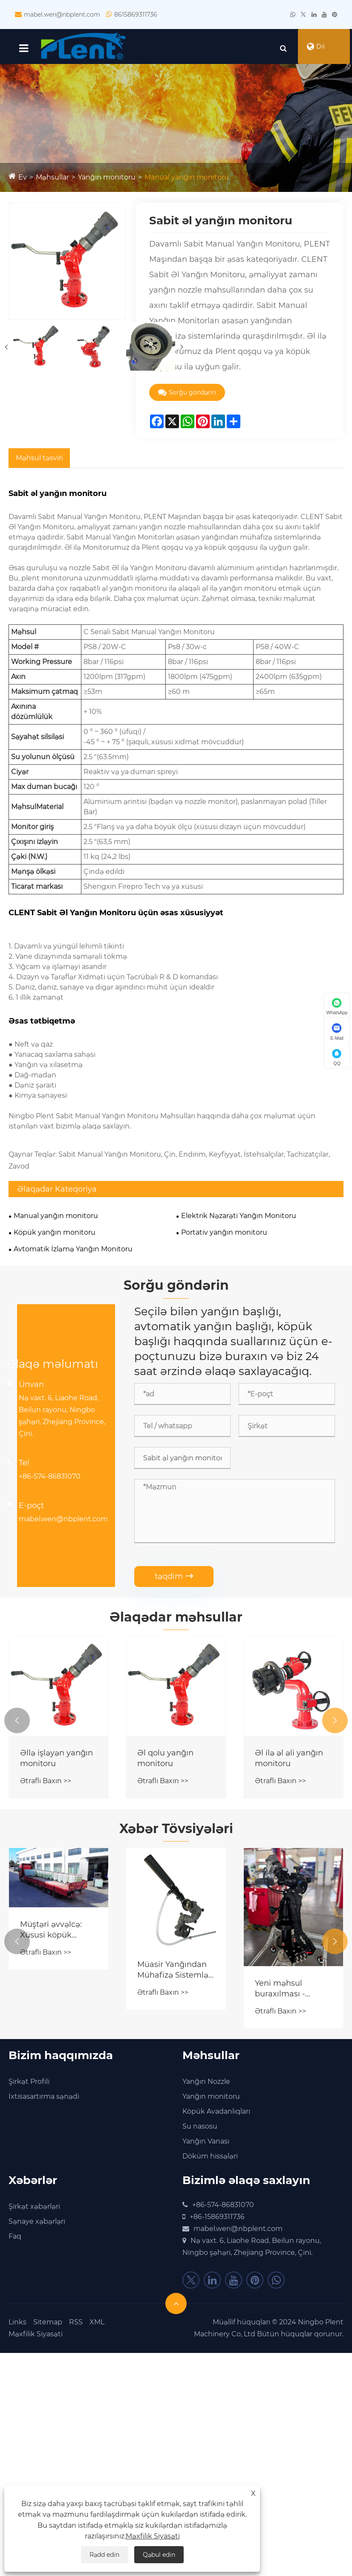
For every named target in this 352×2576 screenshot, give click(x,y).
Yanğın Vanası (205, 2145)
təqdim (174, 1580)
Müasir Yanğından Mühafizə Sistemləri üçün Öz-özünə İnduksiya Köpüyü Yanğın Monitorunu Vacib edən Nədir (175, 1974)
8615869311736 (135, 14)
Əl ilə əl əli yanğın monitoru (289, 1762)
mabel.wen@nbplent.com (62, 14)
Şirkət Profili (29, 2086)
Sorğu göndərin (187, 396)
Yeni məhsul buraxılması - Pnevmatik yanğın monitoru (290, 1992)
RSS (76, 2326)
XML (96, 2326)
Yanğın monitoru (107, 181)
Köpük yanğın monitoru (54, 1236)
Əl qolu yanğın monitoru (165, 1762)
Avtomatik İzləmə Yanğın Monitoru (73, 1252)
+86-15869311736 (217, 2221)
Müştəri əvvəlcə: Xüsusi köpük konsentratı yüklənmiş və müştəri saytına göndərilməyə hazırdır (51, 1933)
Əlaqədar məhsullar (176, 1620)
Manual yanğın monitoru (186, 181)
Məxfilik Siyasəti (36, 2338)
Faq (15, 2241)
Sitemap (47, 2326)
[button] (17, 1724)
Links (17, 2326)
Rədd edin (104, 2555)
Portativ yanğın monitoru (224, 1236)
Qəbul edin (159, 2555)
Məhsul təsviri (39, 461)
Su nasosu (199, 2130)
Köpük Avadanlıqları (216, 2116)
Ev (22, 181)
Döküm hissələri (210, 2160)
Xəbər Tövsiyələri (176, 1832)
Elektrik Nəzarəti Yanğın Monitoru (238, 1219)
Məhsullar (52, 181)
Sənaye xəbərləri (37, 2226)
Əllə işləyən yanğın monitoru (56, 1762)
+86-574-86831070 (50, 1480)
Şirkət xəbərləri (34, 2211)
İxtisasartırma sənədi (44, 2101)
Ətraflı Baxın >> (45, 1785)
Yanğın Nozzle (206, 2086)
